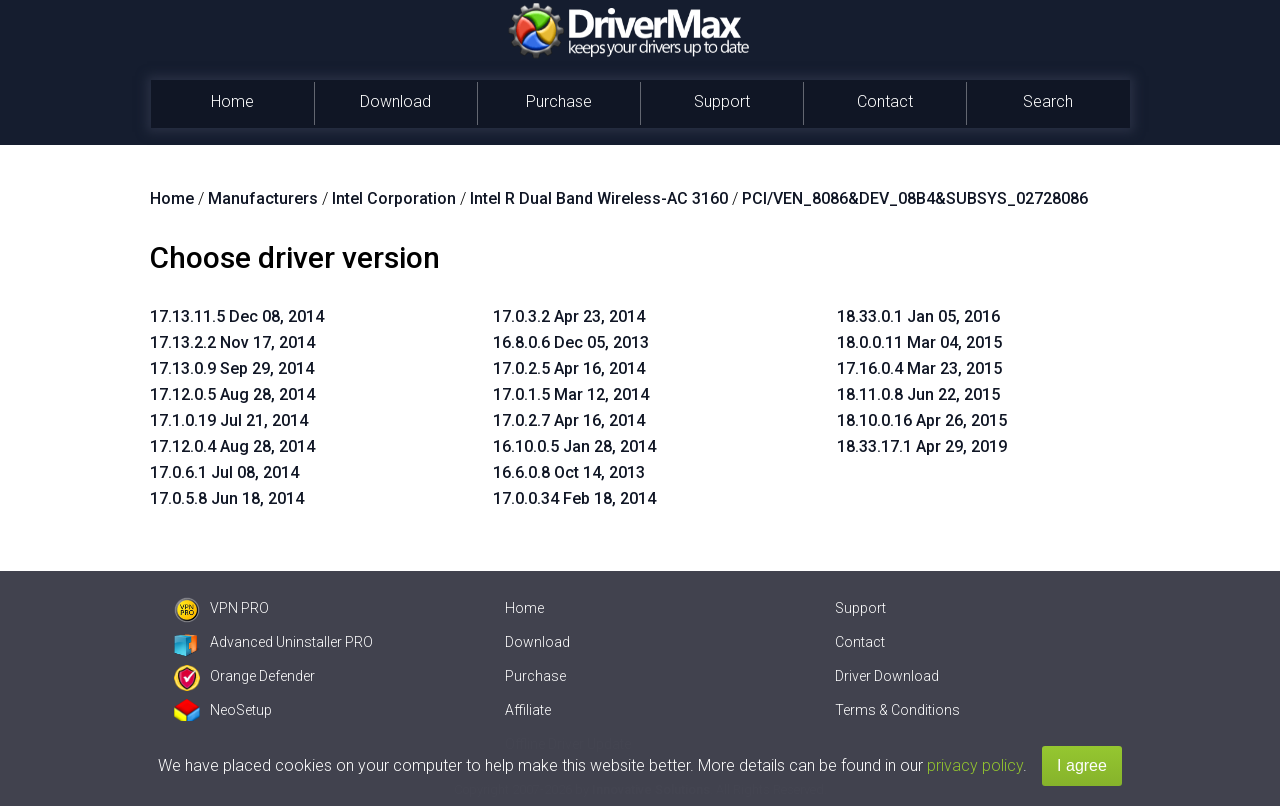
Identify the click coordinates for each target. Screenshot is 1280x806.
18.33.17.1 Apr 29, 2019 (922, 446)
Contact (885, 101)
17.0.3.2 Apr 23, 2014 (569, 316)
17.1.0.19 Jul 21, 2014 (229, 420)
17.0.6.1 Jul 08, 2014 (224, 472)
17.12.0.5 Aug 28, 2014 (232, 394)
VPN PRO (221, 608)
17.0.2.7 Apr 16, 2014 (569, 420)
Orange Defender (244, 676)
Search (1048, 101)
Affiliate (528, 710)
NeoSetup (223, 710)
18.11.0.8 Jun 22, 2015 (918, 394)
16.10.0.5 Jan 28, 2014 (574, 446)
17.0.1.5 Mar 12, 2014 (571, 394)
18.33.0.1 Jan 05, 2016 (918, 316)
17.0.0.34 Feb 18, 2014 (574, 498)
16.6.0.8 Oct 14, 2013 (569, 472)
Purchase (559, 101)
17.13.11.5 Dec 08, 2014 (237, 316)
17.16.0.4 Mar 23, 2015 (919, 368)
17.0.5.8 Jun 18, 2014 (227, 498)
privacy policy (975, 765)
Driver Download (887, 676)
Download (395, 101)
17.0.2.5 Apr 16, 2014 (569, 368)
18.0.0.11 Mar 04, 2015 (919, 342)
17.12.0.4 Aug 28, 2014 (232, 446)
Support (722, 101)
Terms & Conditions (897, 710)
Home (232, 101)
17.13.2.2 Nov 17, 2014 (232, 342)
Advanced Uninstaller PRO (273, 642)
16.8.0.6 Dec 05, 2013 (571, 342)
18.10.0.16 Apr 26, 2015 (922, 420)
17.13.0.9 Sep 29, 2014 (232, 368)
